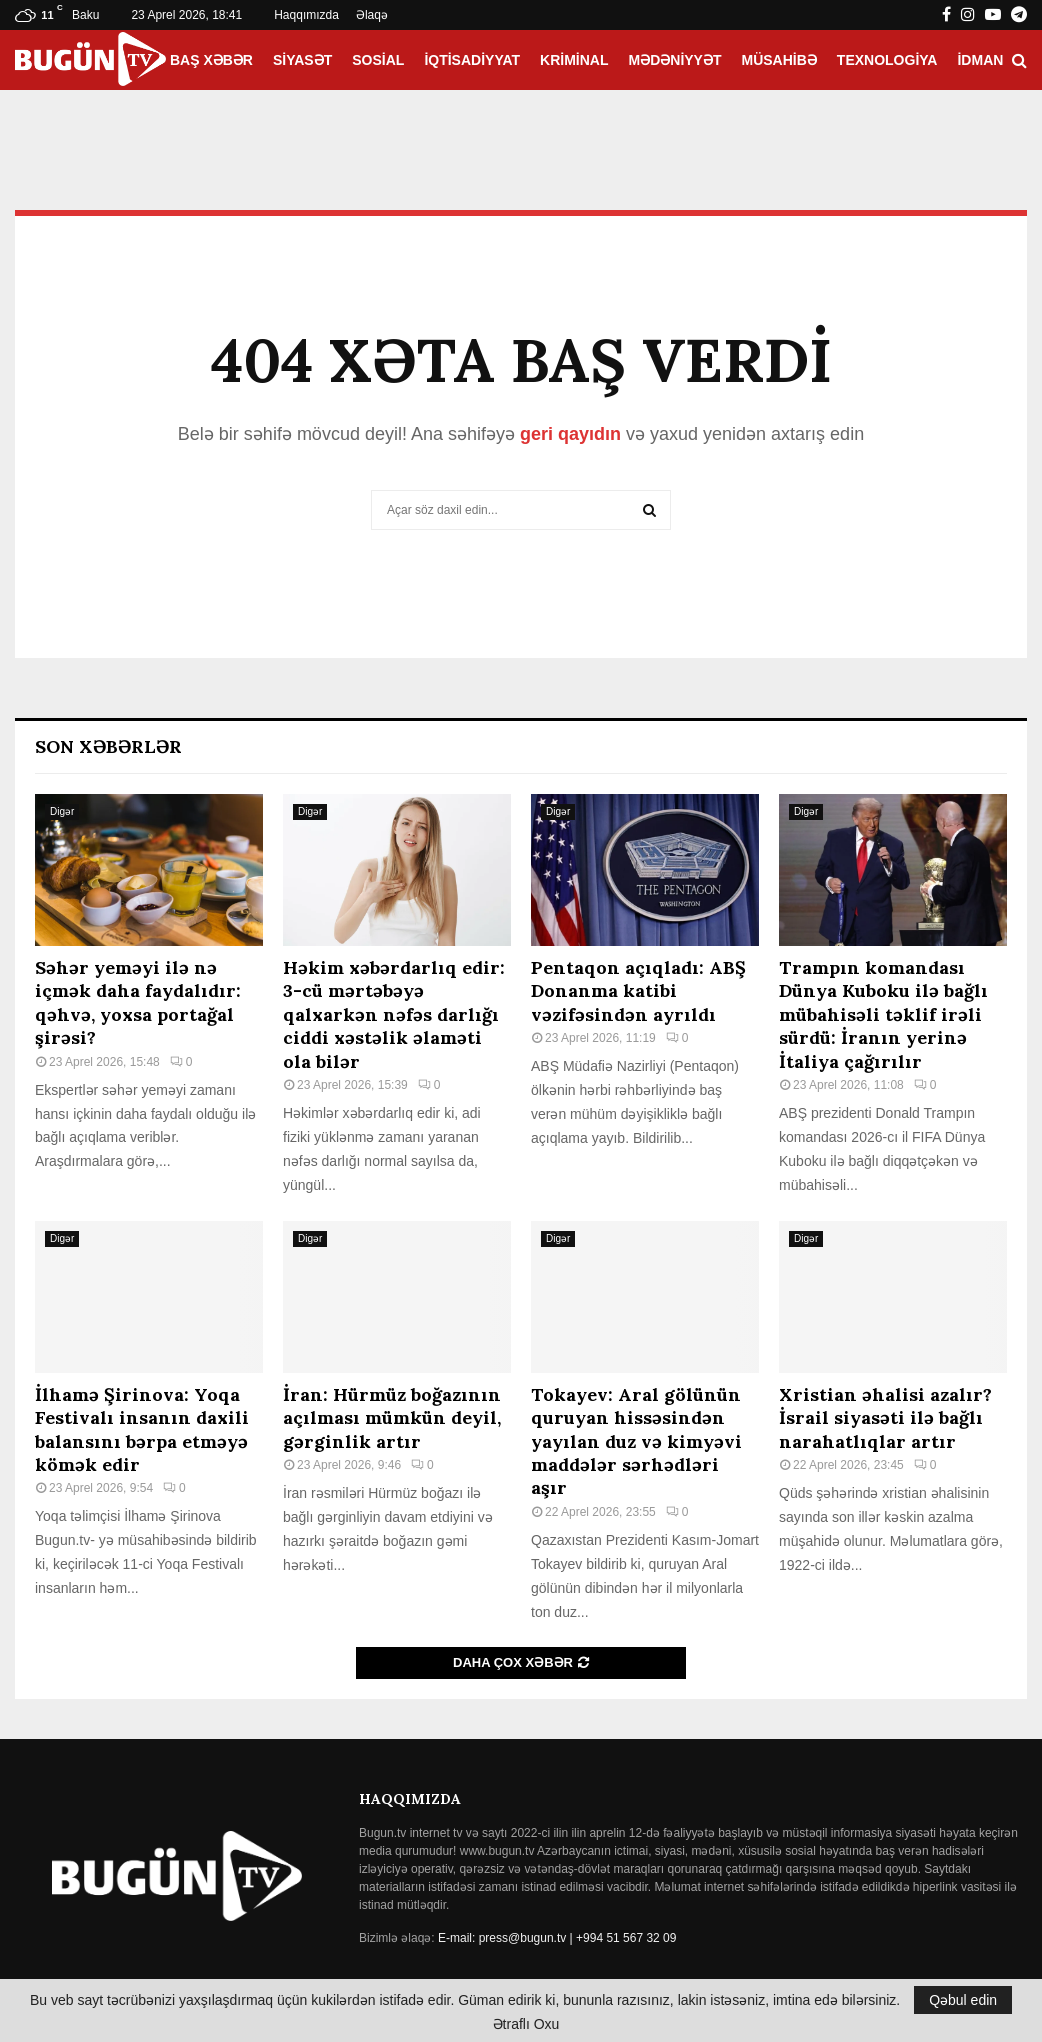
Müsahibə (779, 60)
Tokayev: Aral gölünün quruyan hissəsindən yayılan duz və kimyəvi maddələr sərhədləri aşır (636, 1441)
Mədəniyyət (675, 60)
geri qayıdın (570, 434)
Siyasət (302, 60)
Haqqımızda (306, 15)
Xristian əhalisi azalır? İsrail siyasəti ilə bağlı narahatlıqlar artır (885, 1418)
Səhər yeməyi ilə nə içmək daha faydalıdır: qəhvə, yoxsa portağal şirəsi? (138, 1002)
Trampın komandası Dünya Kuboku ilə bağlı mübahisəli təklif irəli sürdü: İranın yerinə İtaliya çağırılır (883, 1014)
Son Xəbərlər (108, 746)
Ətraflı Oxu (526, 2024)
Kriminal (574, 60)
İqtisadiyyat (472, 60)
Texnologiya (887, 60)
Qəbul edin (963, 2000)
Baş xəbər (211, 60)
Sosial (378, 60)
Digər (62, 811)
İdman (980, 60)
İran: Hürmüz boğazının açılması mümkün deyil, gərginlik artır (392, 1418)
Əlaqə (372, 15)
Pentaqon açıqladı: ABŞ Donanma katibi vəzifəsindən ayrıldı (638, 991)
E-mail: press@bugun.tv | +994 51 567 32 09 (557, 1938)
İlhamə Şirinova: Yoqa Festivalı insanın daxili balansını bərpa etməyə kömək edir (142, 1429)
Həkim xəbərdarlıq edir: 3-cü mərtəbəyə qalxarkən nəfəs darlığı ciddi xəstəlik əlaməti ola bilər (394, 1014)
